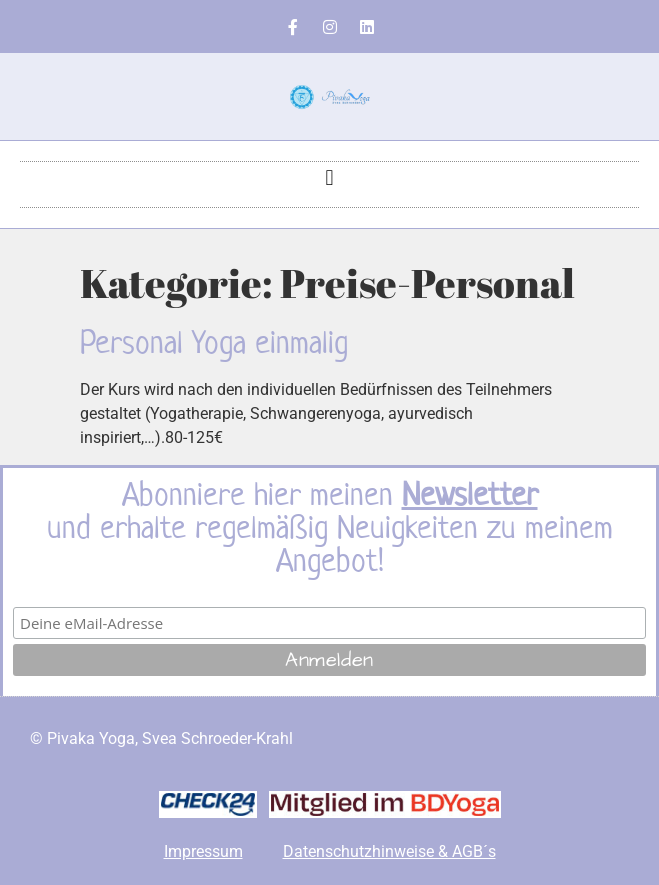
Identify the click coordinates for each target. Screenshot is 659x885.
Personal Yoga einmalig (214, 342)
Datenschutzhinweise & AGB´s (389, 851)
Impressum (203, 851)
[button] (329, 178)
